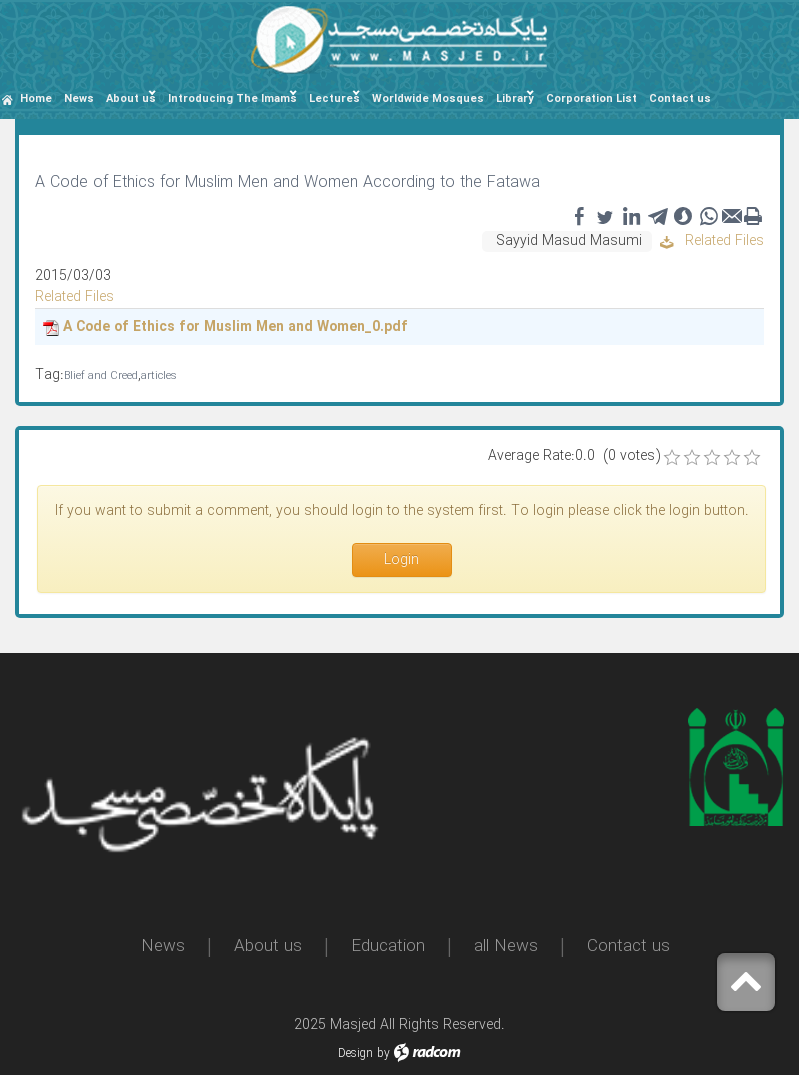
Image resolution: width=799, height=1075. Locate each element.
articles (159, 376)
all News (506, 946)
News (163, 946)
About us (268, 946)
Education (388, 946)
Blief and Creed (101, 376)
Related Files (712, 241)
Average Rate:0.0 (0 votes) (574, 456)
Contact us (628, 946)
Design (355, 1053)
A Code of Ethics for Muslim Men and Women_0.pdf (235, 327)
